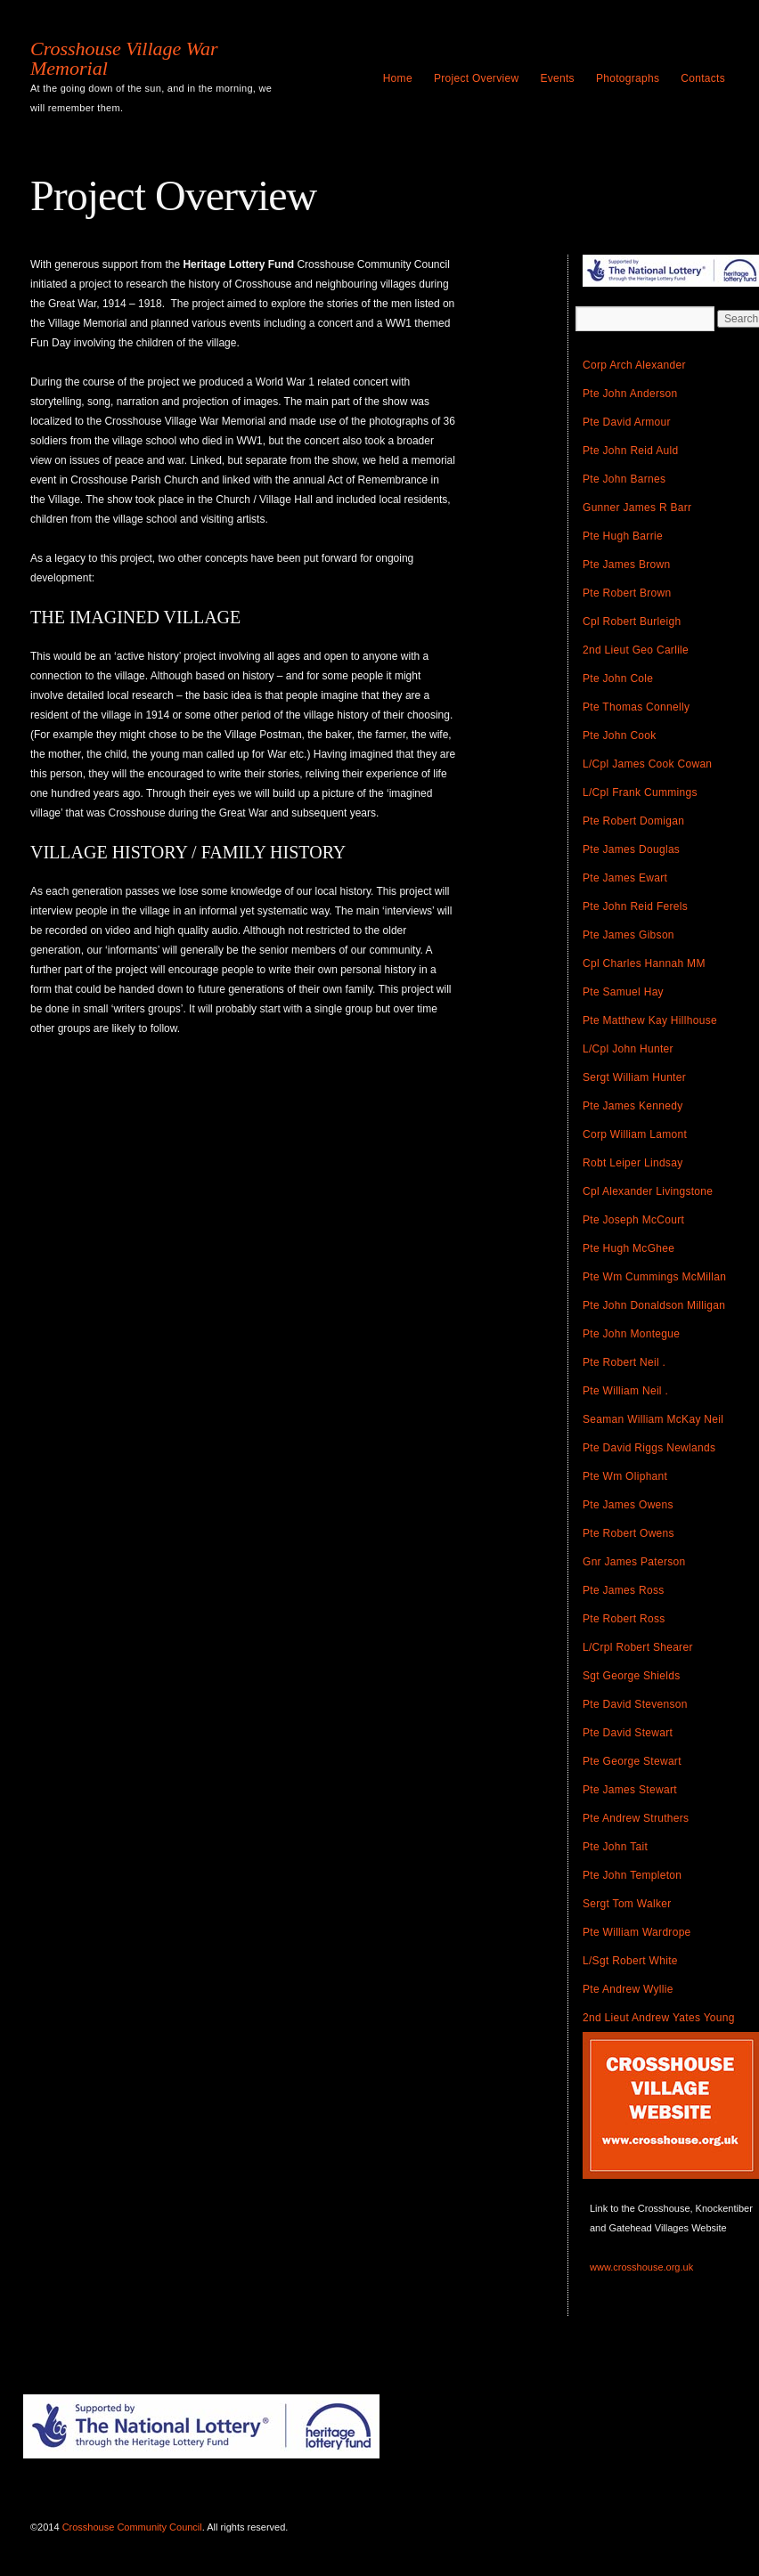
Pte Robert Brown (627, 593)
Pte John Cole (618, 678)
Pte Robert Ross (624, 1619)
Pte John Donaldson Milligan (654, 1305)
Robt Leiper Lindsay (632, 1163)
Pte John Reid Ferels (635, 906)
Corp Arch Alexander (634, 365)
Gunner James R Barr (637, 507)
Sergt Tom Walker (627, 1903)
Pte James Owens (628, 1505)
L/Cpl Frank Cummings (640, 792)
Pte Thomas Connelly (636, 707)
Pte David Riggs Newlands (649, 1448)
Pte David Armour (627, 422)
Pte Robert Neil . (624, 1362)
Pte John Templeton (632, 1875)
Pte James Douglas (631, 849)
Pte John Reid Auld (630, 450)
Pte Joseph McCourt (633, 1220)
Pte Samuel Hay (623, 992)
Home (397, 78)
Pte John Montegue (631, 1334)
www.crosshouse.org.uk (641, 2267)
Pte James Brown (627, 564)
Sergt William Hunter (634, 1077)
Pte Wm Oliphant (625, 1476)
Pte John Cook (620, 735)
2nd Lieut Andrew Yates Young (659, 2017)
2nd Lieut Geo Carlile (636, 650)
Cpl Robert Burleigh (632, 621)
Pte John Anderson (630, 393)
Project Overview (476, 78)
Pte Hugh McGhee (628, 1248)
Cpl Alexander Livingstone (648, 1191)
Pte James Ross (624, 1590)
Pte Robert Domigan (633, 821)
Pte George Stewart (632, 1761)
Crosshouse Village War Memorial (124, 58)
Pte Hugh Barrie (623, 536)
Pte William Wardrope (637, 1932)
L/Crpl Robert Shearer (638, 1647)
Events (557, 78)
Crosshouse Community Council (132, 2527)
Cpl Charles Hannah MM (644, 963)
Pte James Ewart (625, 878)
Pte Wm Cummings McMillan (654, 1277)
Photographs (627, 78)
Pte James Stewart (630, 1790)
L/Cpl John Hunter (628, 1049)
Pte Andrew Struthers (636, 1818)
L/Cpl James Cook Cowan (647, 764)
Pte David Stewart (628, 1733)
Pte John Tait (615, 1847)
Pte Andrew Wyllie (628, 1989)
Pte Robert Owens (628, 1533)
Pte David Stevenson (635, 1704)
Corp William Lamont (635, 1134)
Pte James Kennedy (633, 1106)
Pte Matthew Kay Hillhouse (650, 1020)
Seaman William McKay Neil (653, 1419)
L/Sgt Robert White (630, 1960)
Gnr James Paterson (634, 1562)
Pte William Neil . (625, 1391)
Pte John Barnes (624, 479)
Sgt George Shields (631, 1676)
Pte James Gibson (628, 935)
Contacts (703, 78)
